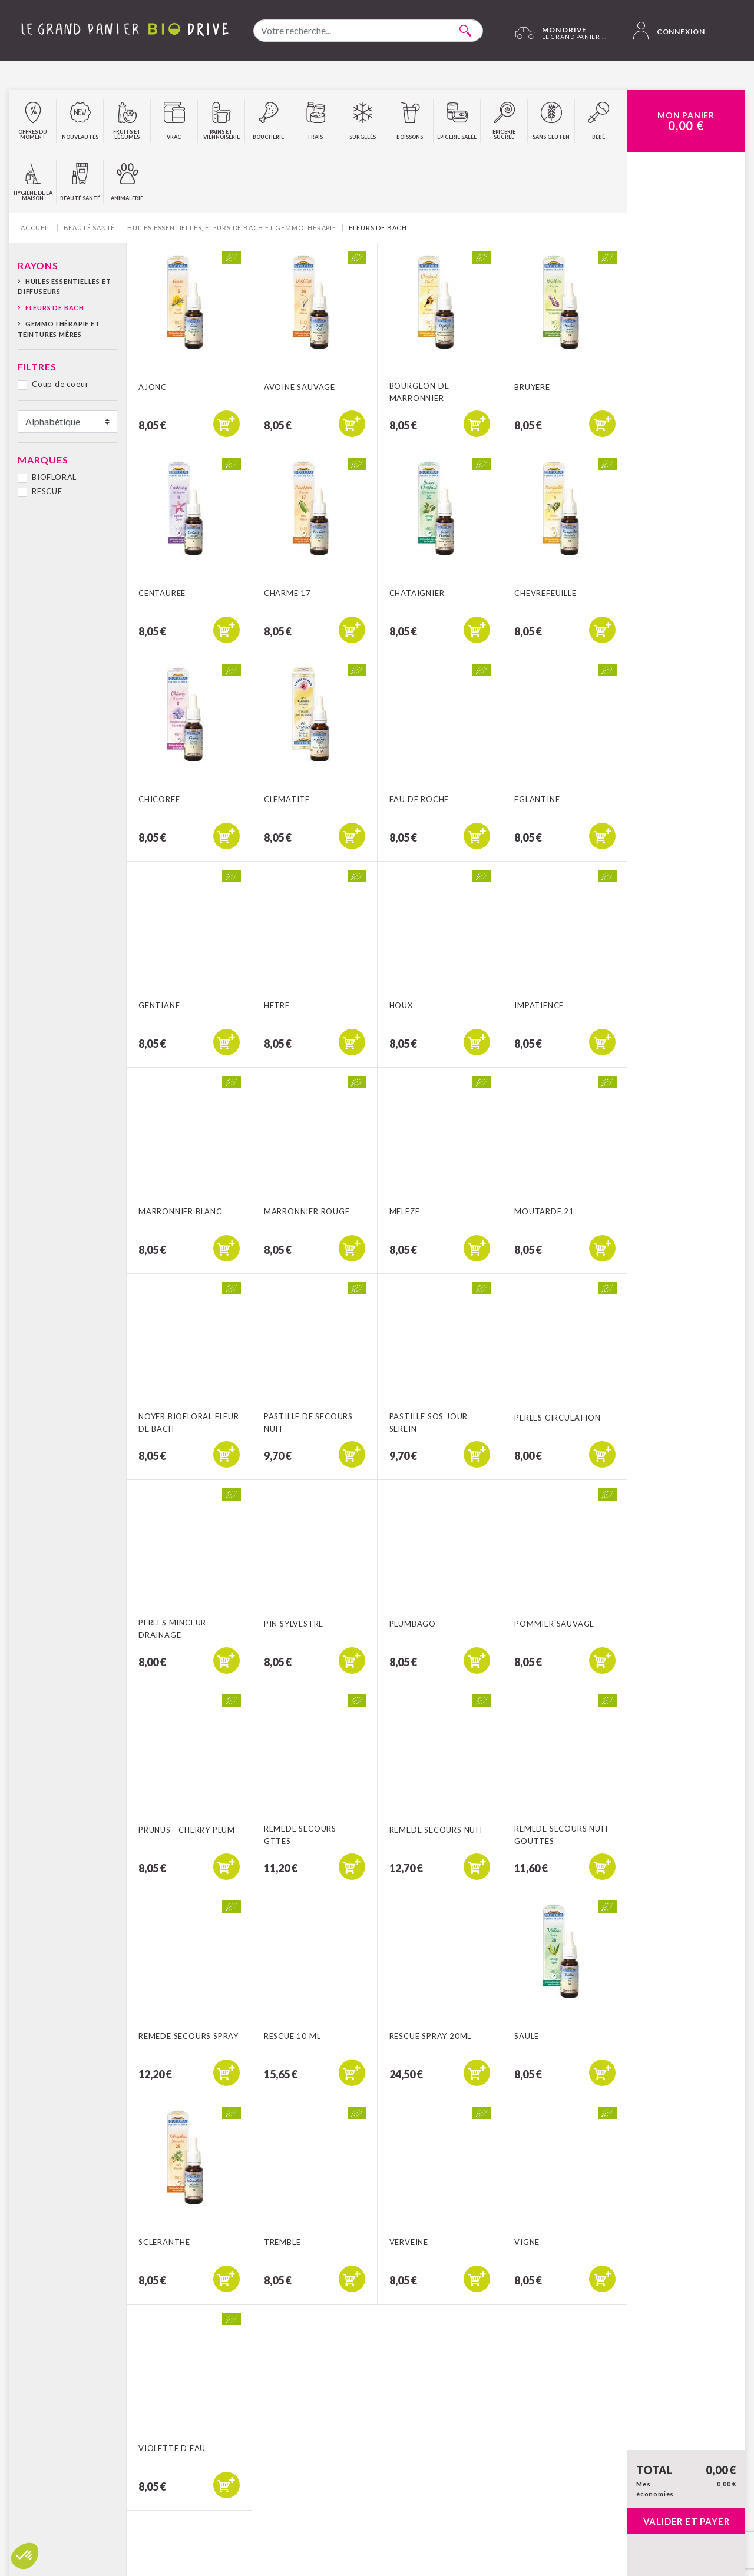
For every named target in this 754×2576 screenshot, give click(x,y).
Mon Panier (686, 121)
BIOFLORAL (54, 477)
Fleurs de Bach (54, 308)
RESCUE (47, 491)
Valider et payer (686, 2521)
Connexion (669, 30)
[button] (25, 2556)
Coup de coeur (60, 384)
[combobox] (368, 30)
